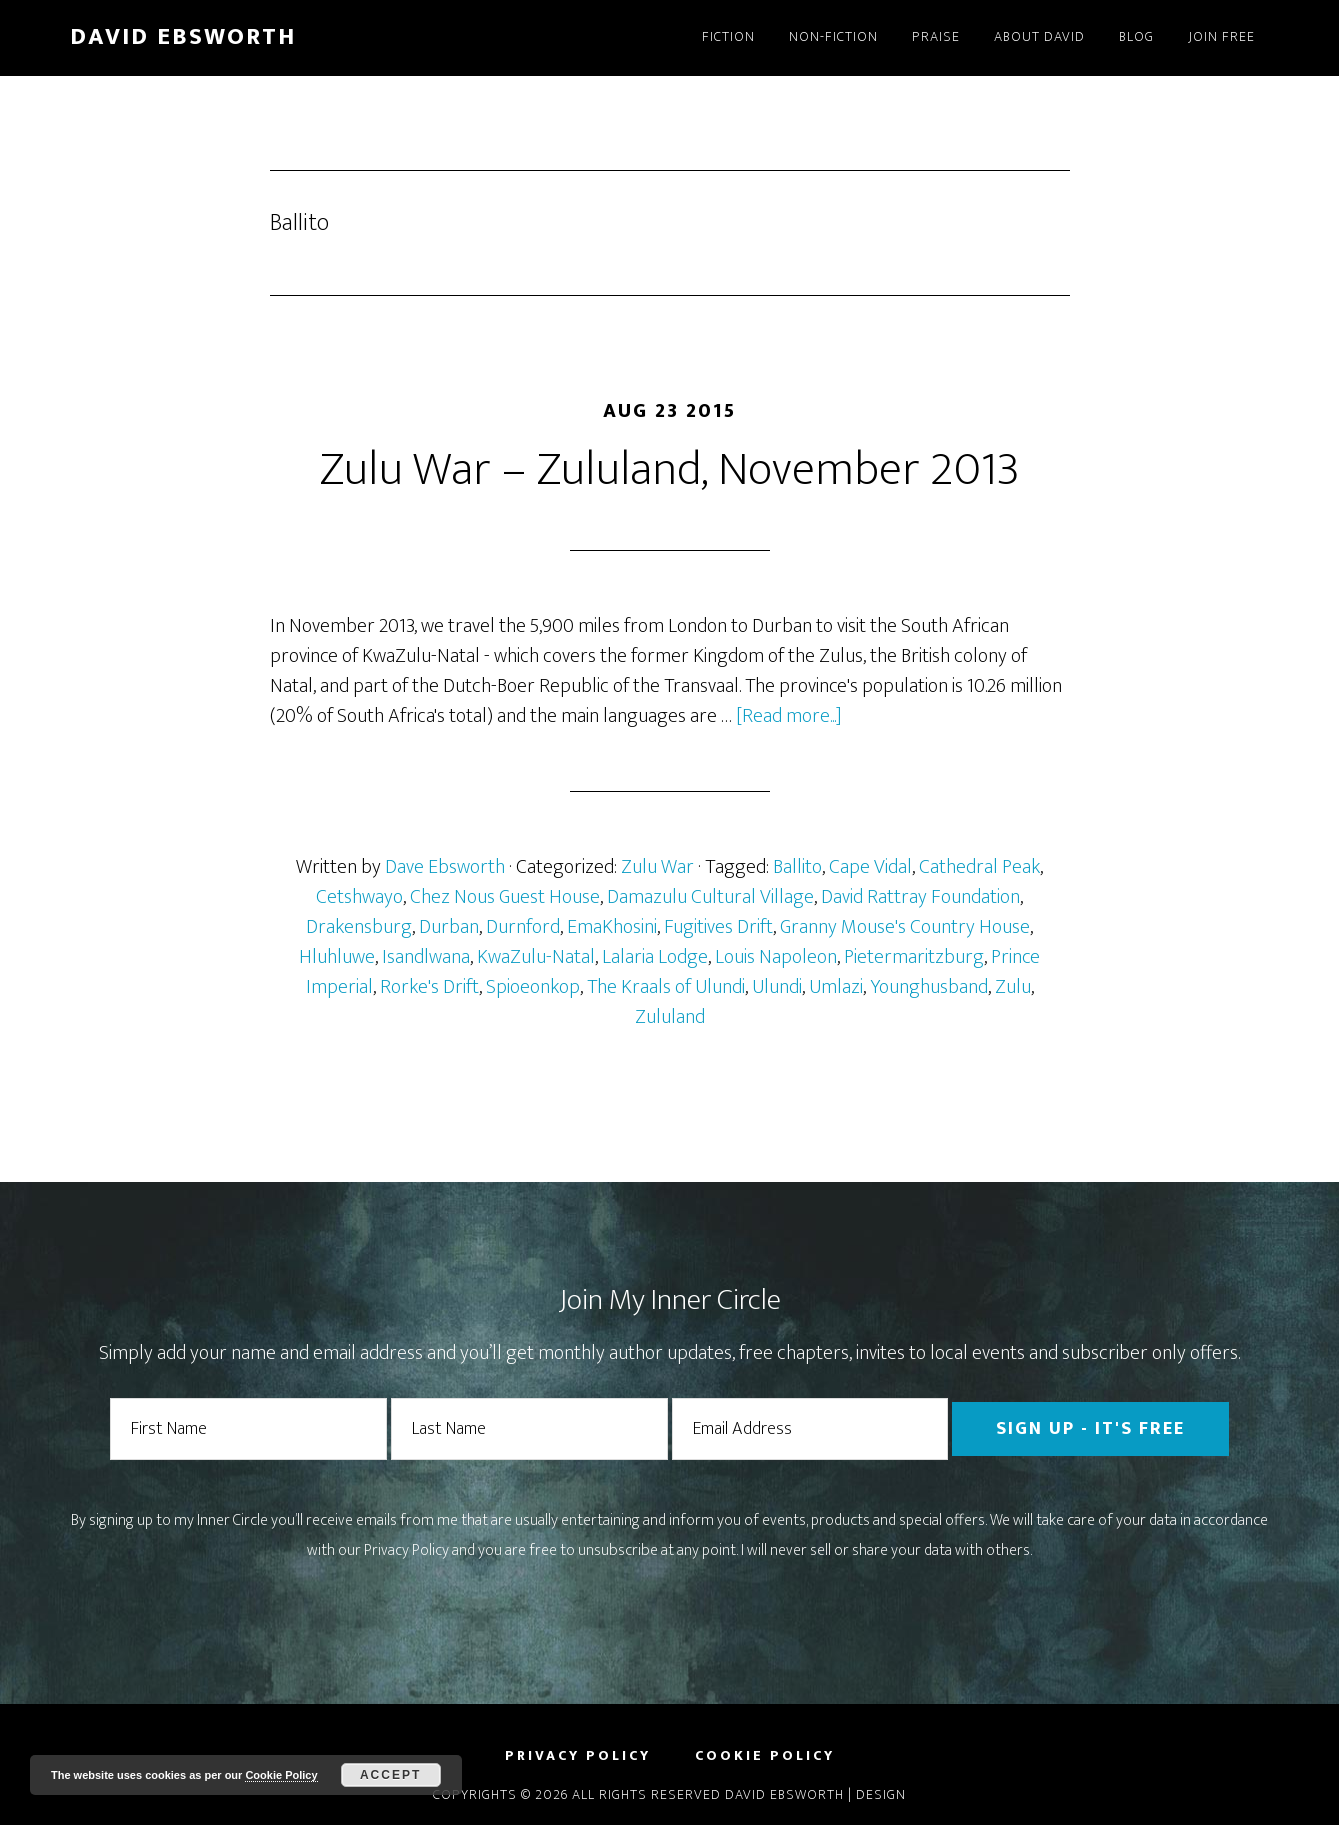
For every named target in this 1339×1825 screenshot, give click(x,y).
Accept (390, 1775)
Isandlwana (426, 957)
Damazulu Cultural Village (710, 897)
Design (881, 1794)
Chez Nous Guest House (505, 897)
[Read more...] (789, 716)
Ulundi (777, 987)
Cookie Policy (281, 1775)
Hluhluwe (337, 957)
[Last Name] (529, 1429)
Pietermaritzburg (914, 957)
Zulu (1013, 987)
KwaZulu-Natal (536, 957)
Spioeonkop (533, 987)
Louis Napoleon (776, 957)
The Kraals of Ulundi (666, 987)
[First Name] (248, 1429)
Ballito (797, 867)
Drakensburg (359, 927)
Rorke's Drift (429, 987)
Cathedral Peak (979, 867)
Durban (449, 927)
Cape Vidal (870, 867)
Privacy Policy (406, 1550)
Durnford (523, 927)
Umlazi (836, 987)
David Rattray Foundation (920, 897)
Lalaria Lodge (655, 957)
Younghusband (929, 987)
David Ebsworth (183, 37)
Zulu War (657, 867)
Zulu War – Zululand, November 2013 (670, 470)
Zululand (670, 1017)
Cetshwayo (359, 897)
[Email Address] (810, 1429)
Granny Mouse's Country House (905, 927)
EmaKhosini (612, 927)
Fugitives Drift (718, 927)
